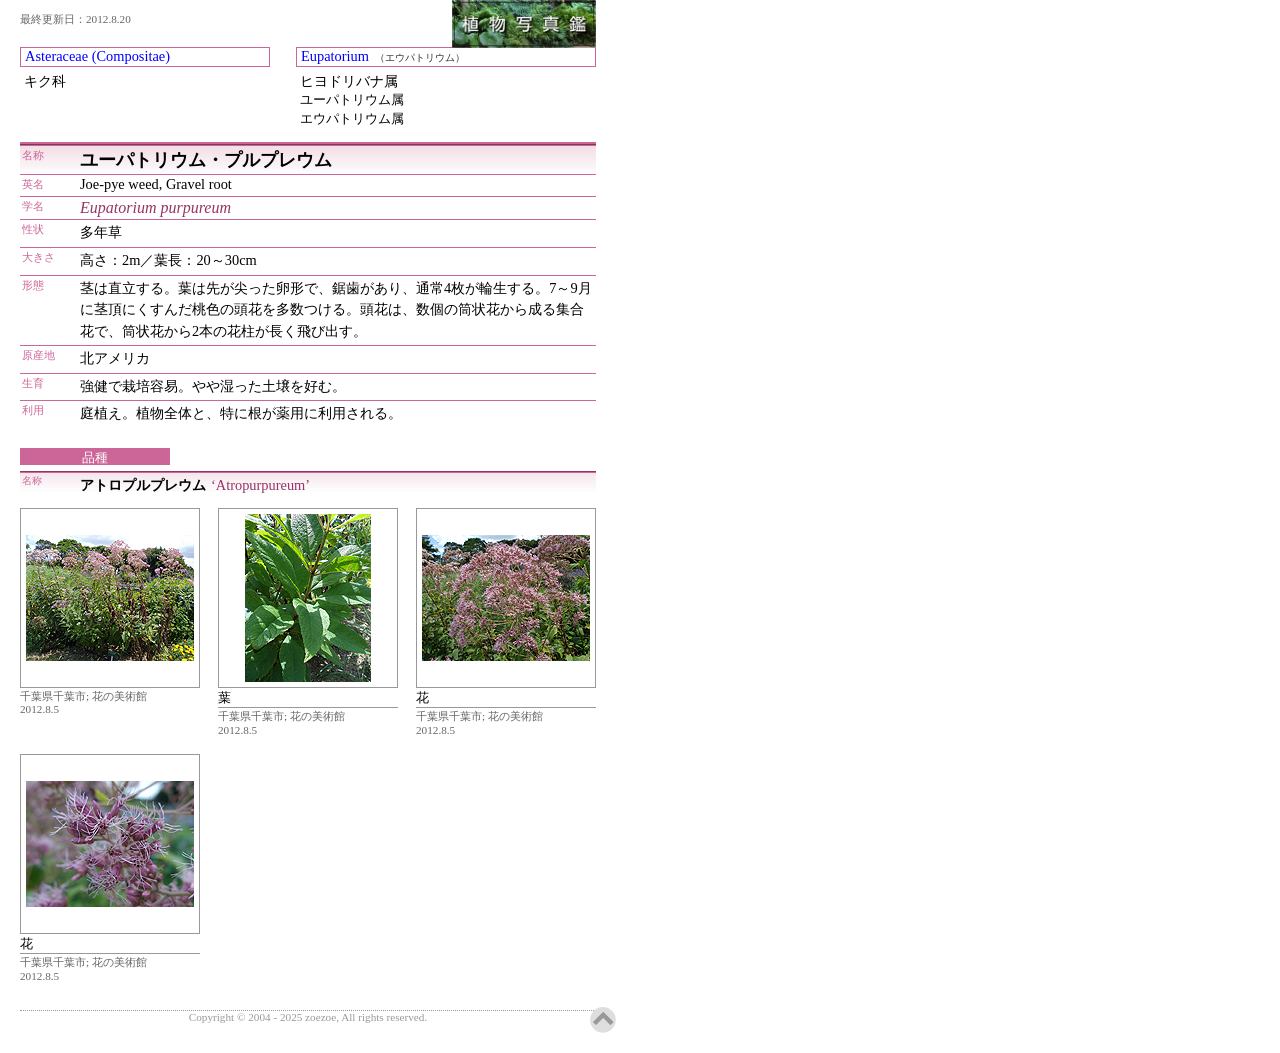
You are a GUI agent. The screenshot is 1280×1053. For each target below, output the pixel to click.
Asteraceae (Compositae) (97, 56)
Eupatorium (335, 56)
